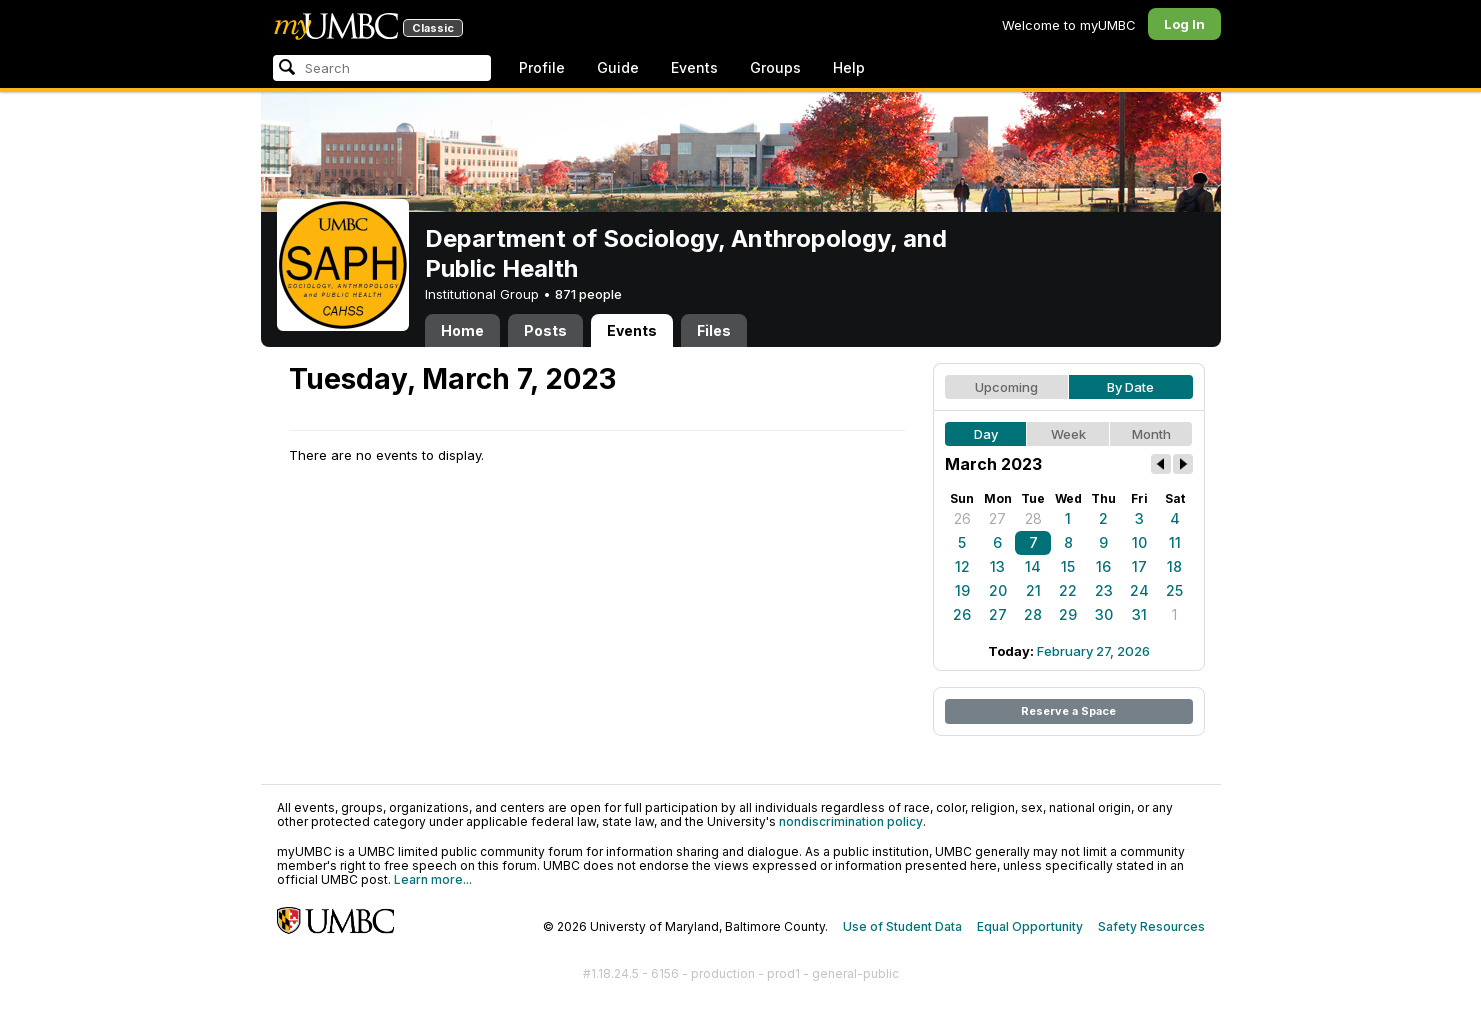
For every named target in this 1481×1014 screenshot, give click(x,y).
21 (1033, 590)
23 (1104, 590)
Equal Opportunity (1030, 926)
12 (962, 566)
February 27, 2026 (1093, 651)
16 (1103, 566)
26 (962, 518)
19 (962, 590)
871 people (588, 294)
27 (997, 518)
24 (1139, 590)
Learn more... (433, 879)
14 (1033, 566)
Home (462, 330)
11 (1175, 542)
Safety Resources (1151, 926)
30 (1104, 614)
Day (986, 434)
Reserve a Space (1068, 711)
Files (714, 330)
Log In (1184, 24)
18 (1174, 566)
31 (1139, 614)
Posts (545, 330)
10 (1139, 542)
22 (1068, 590)
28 (1033, 518)
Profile (542, 67)
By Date (1130, 387)
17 (1139, 566)
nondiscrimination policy (851, 821)
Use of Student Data (902, 926)
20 (998, 590)
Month (1151, 434)
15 (1068, 566)
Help (849, 67)
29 (1068, 614)
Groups (775, 67)
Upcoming (1006, 387)
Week (1068, 434)
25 (1174, 590)
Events (694, 67)
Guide (618, 67)
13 (997, 566)
